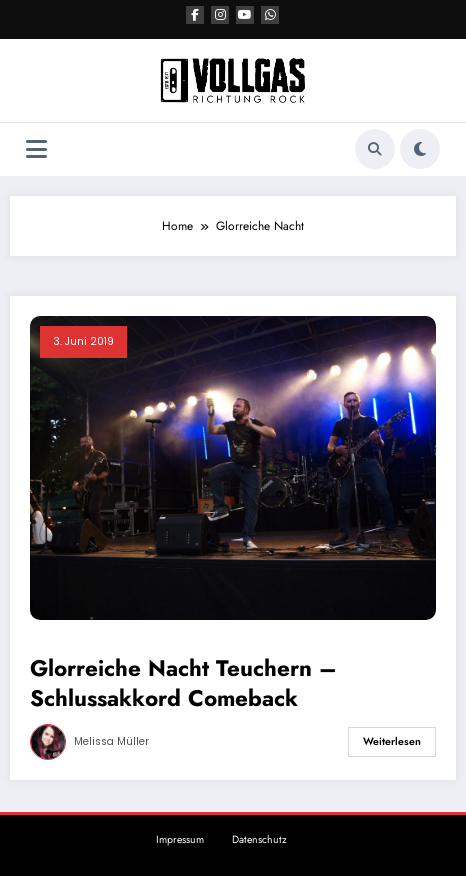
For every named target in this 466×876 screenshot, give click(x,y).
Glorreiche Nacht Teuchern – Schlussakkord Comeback (183, 683)
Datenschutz (259, 839)
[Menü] (36, 149)
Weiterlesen (392, 741)
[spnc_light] (420, 149)
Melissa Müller (111, 741)
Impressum (180, 839)
